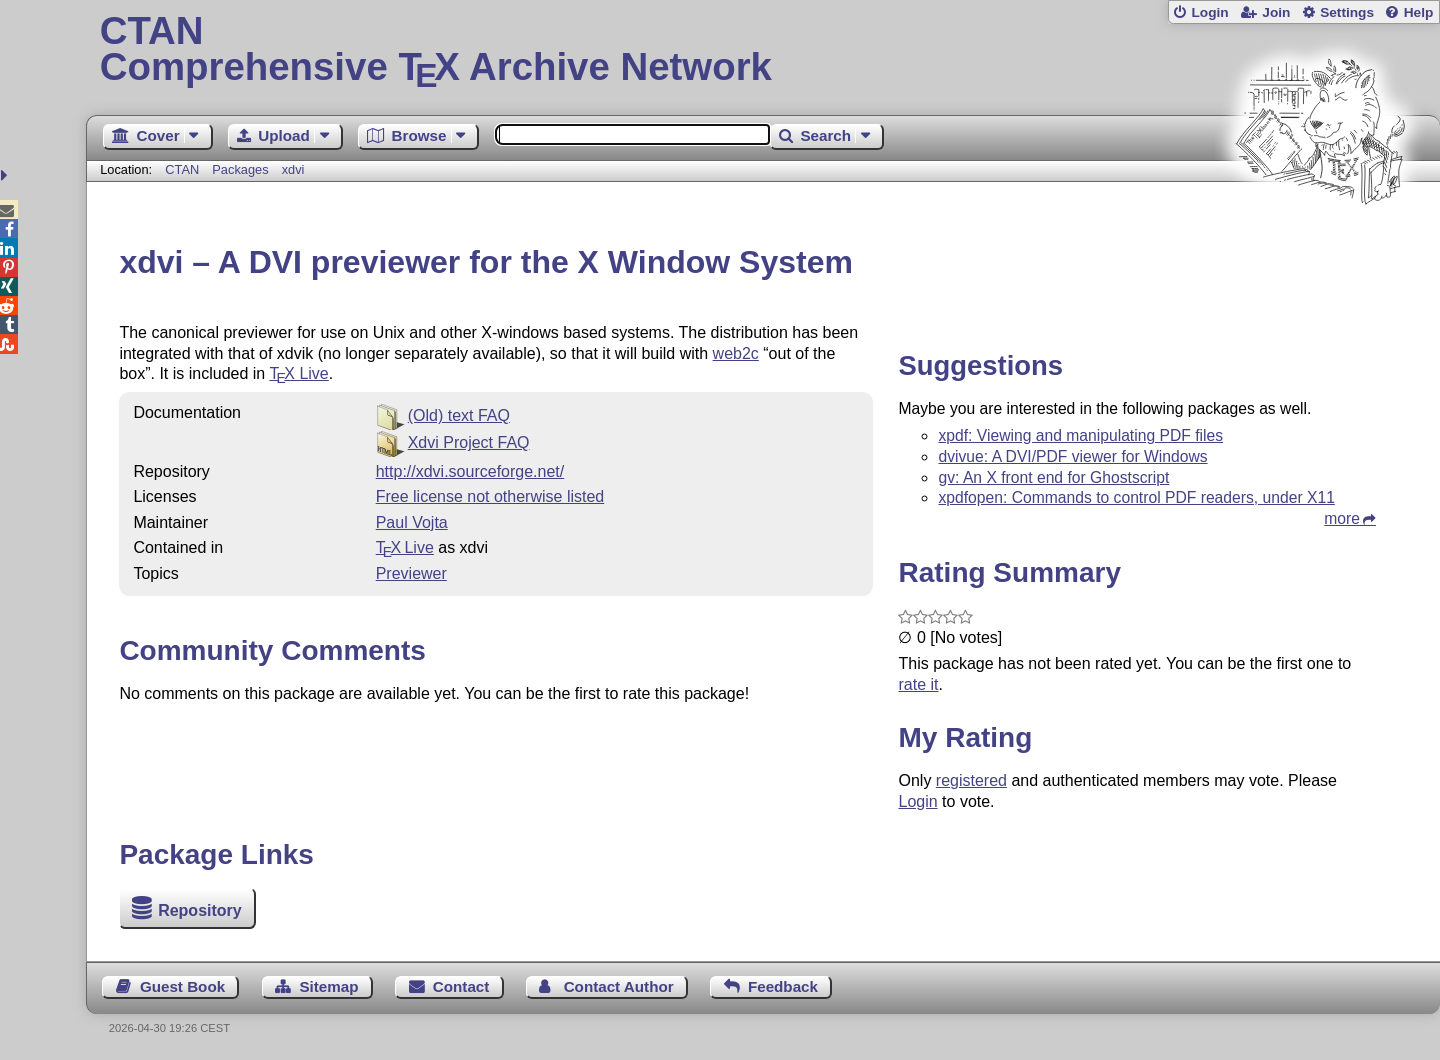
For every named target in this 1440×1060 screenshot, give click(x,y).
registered (971, 780)
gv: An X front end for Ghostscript (1053, 477)
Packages (242, 169)
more (1342, 518)
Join (1276, 12)
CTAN (182, 169)
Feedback (783, 986)
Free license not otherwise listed (490, 496)
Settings (1347, 12)
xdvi (293, 169)
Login (1209, 12)
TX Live (405, 547)
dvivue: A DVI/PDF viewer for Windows (1072, 456)
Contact (461, 986)
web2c (736, 353)
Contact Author (619, 986)
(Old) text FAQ (459, 415)
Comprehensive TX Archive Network (763, 50)
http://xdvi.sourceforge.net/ (470, 471)
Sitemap (328, 986)
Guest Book (182, 986)
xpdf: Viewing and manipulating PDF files (1080, 435)
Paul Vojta (412, 522)
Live (298, 373)
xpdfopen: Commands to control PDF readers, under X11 (1136, 497)
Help (1419, 12)
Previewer (411, 573)
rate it (918, 684)
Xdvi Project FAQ (469, 442)
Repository (200, 910)
